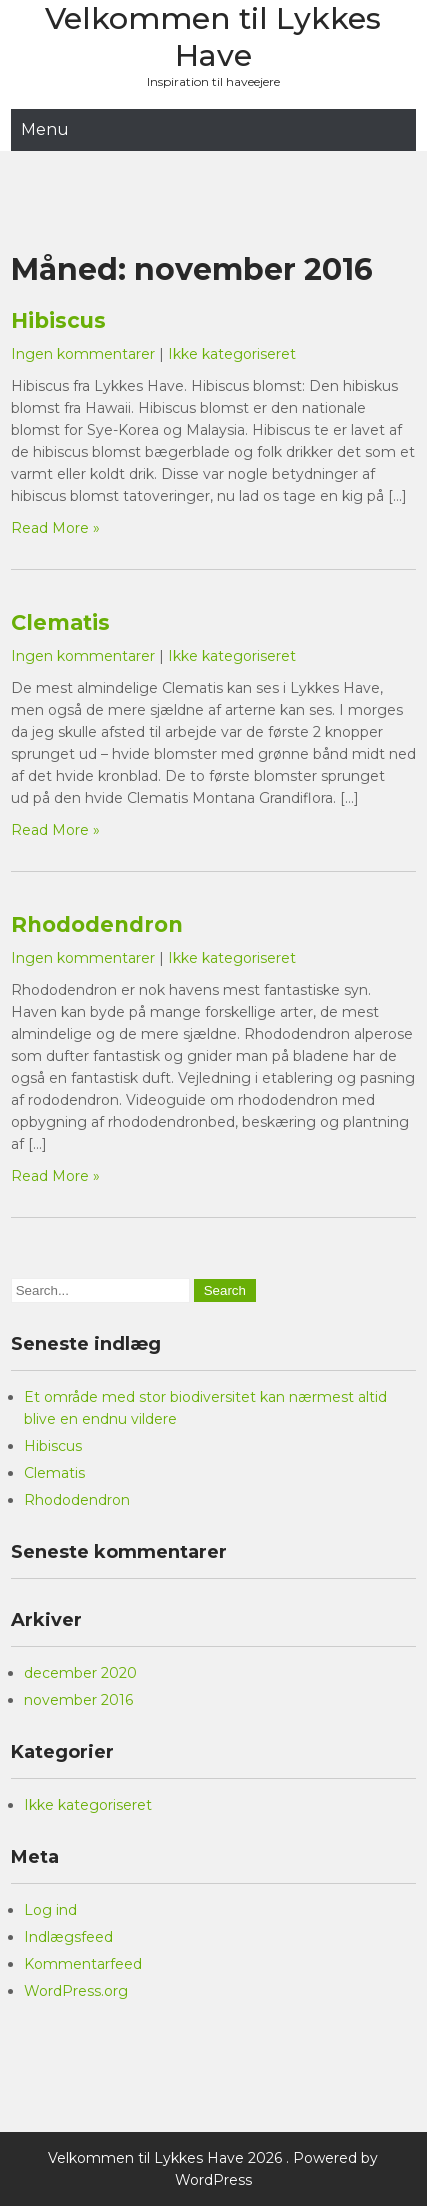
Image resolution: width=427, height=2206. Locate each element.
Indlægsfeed (68, 1937)
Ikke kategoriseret (232, 354)
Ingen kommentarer (83, 354)
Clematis (60, 622)
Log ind (50, 1910)
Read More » (55, 528)
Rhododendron (97, 924)
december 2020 (80, 1673)
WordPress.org (76, 1991)
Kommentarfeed (83, 1964)
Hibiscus (58, 320)
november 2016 (78, 1700)
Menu (45, 129)
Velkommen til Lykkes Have (213, 37)
